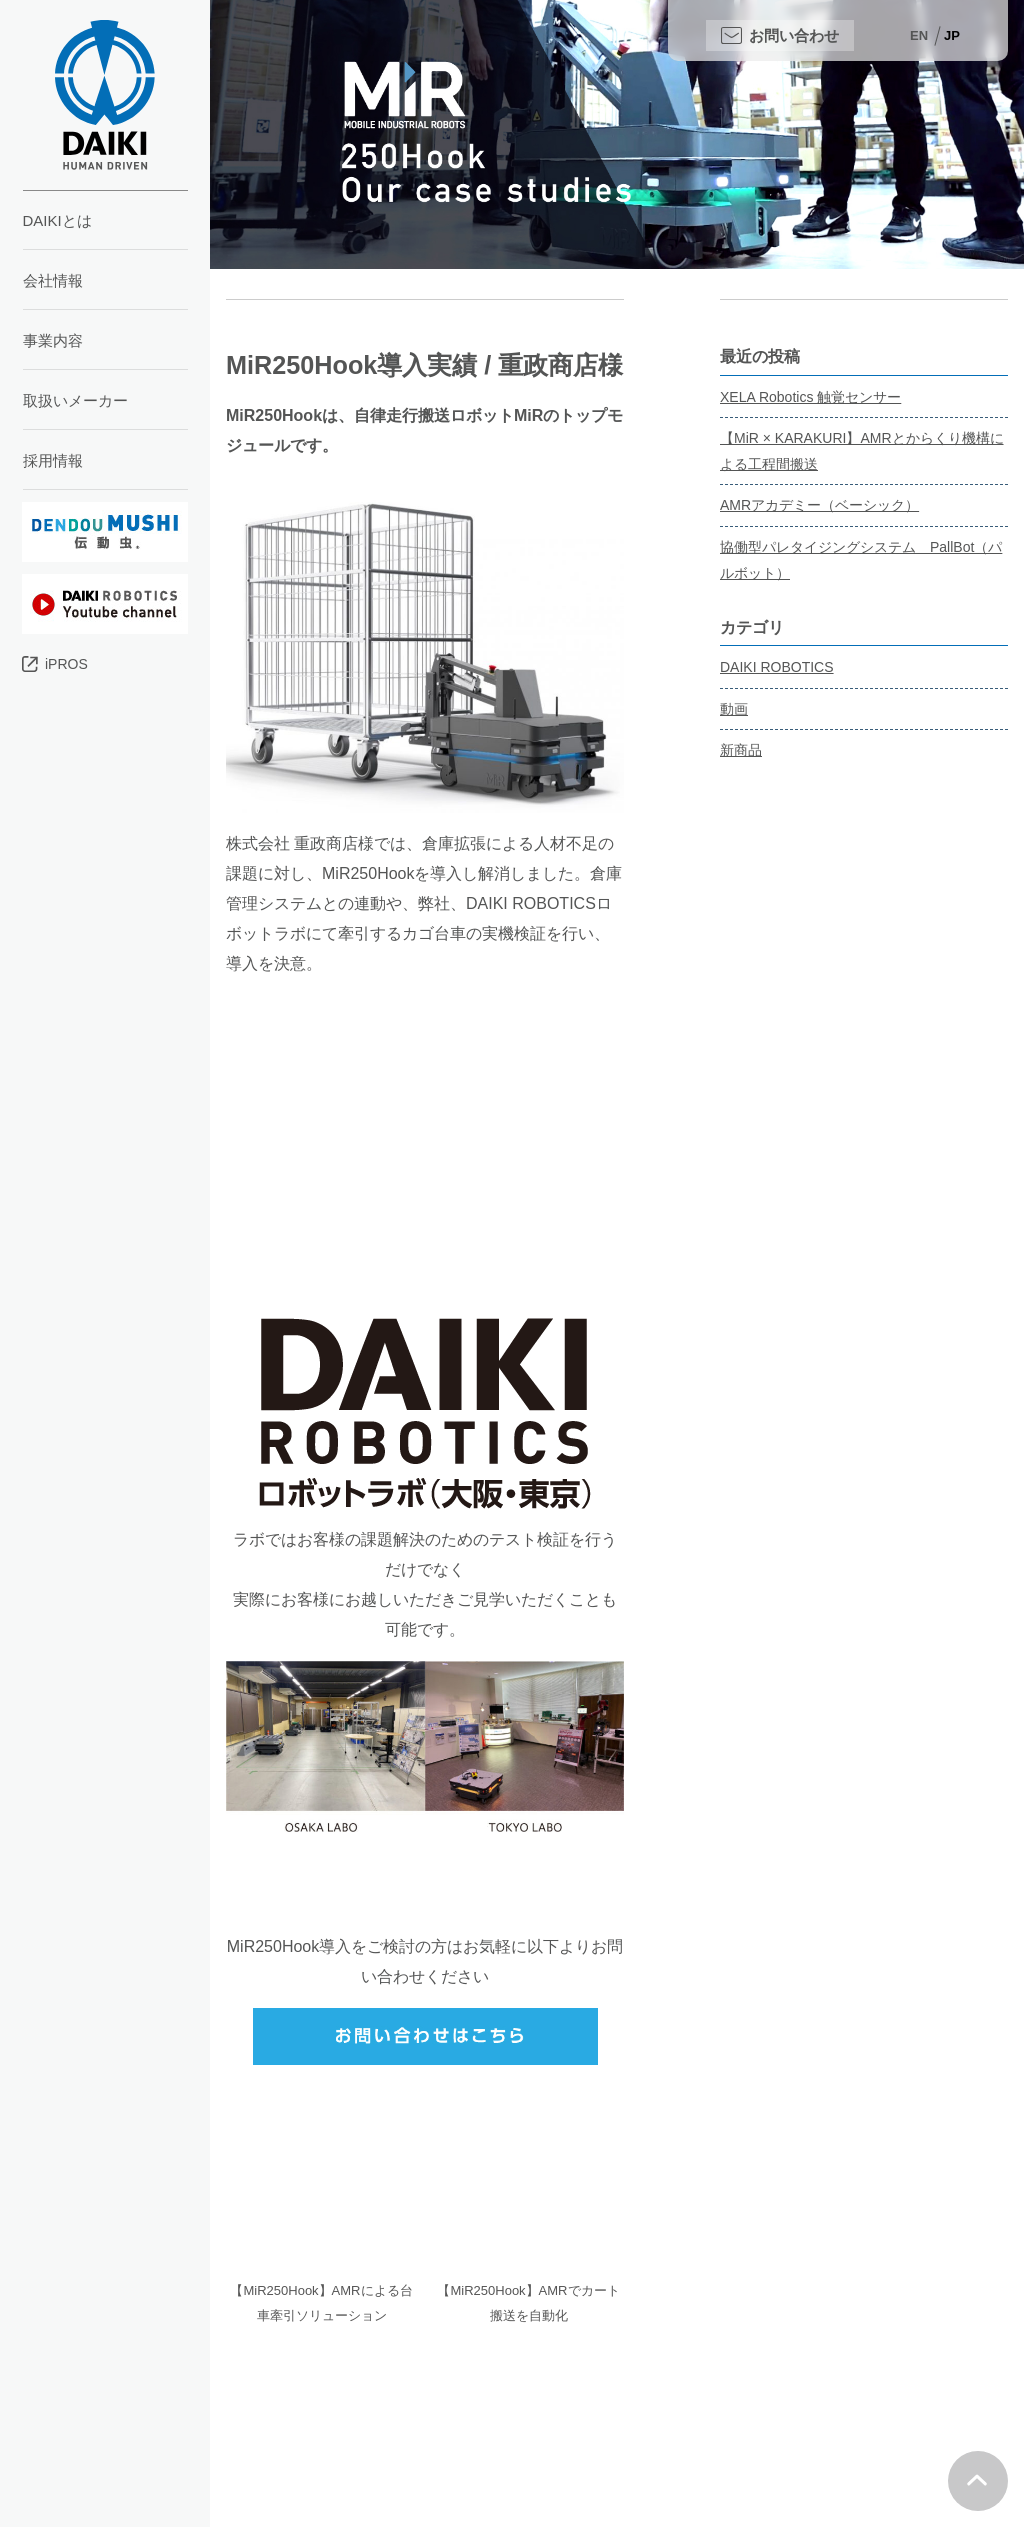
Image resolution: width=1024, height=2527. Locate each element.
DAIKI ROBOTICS (777, 667)
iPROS (66, 664)
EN (919, 35)
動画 (734, 709)
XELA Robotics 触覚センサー (810, 397)
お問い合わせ (794, 35)
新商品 (741, 750)
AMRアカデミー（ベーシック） (819, 505)
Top (978, 2481)
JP (952, 35)
